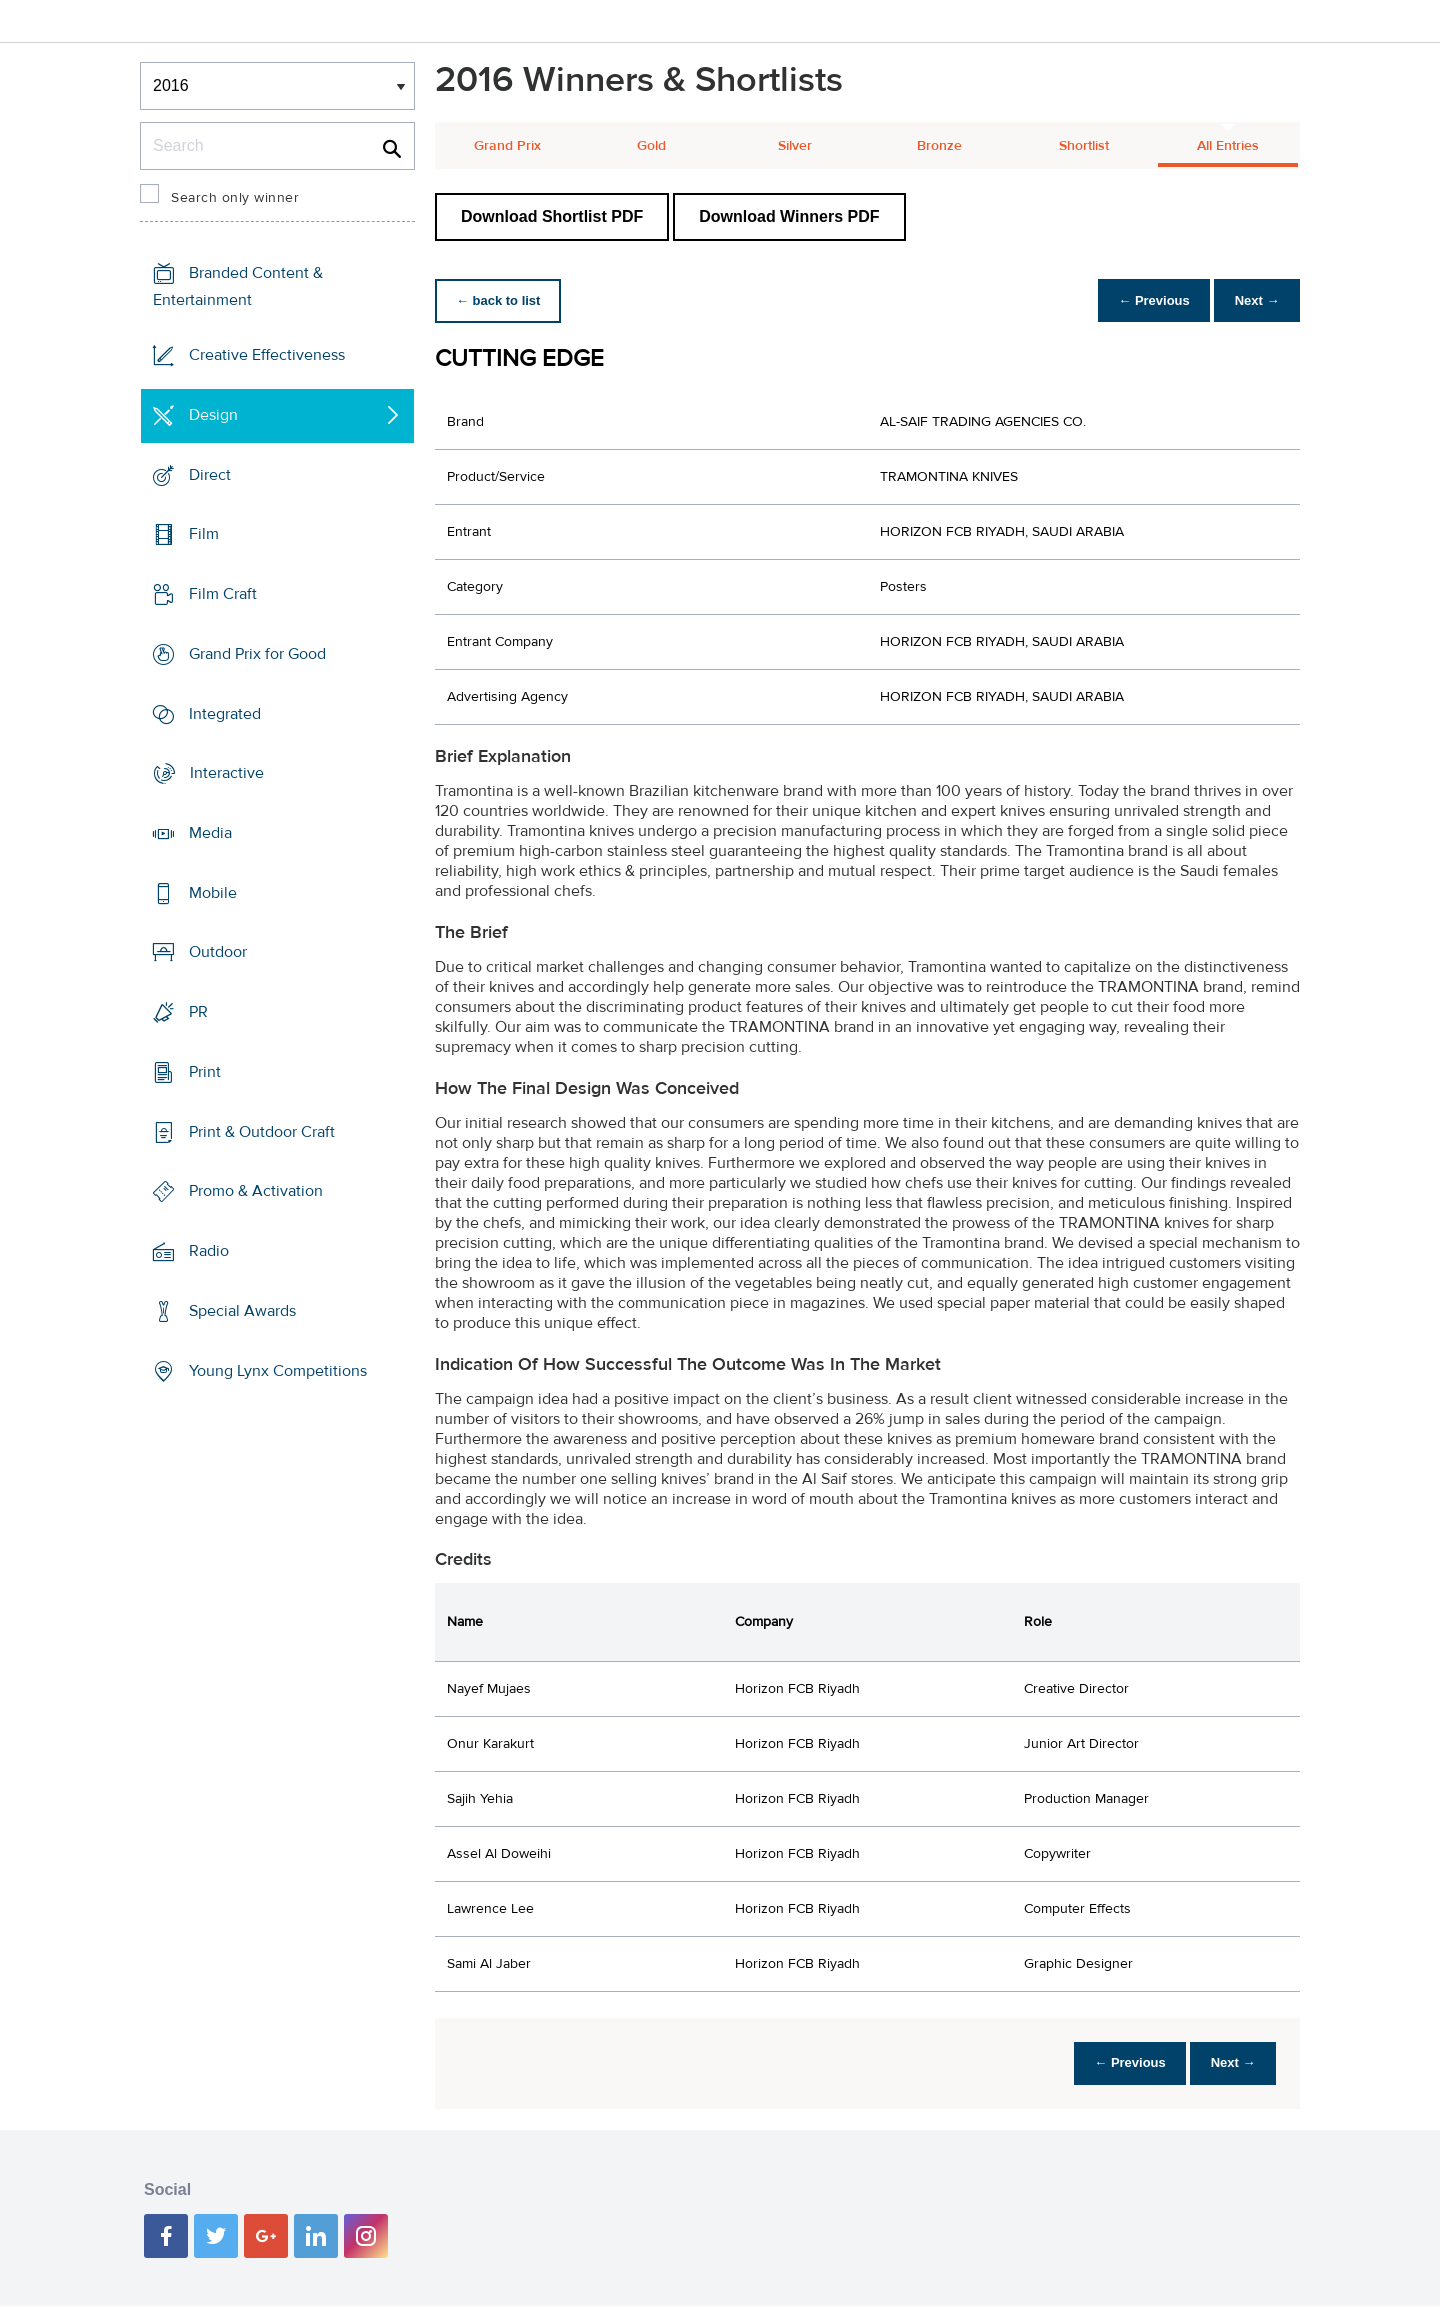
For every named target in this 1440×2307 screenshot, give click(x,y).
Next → (1253, 300)
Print (205, 1072)
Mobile (213, 893)
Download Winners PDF (789, 216)
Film (204, 534)
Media (210, 833)
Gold (651, 146)
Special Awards (242, 1311)
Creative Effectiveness (267, 355)
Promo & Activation (256, 1191)
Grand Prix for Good (257, 654)
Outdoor (218, 952)
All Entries (1228, 146)
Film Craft (223, 594)
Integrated (225, 713)
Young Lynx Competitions (278, 1370)
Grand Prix (507, 146)
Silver (795, 146)
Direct (210, 474)
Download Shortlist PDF (552, 216)
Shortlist (1084, 146)
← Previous (1144, 300)
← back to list (501, 300)
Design (213, 415)
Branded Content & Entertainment (238, 286)
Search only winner (235, 198)
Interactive (227, 773)
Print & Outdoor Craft (262, 1132)
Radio (209, 1251)
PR (198, 1012)
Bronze (939, 146)
